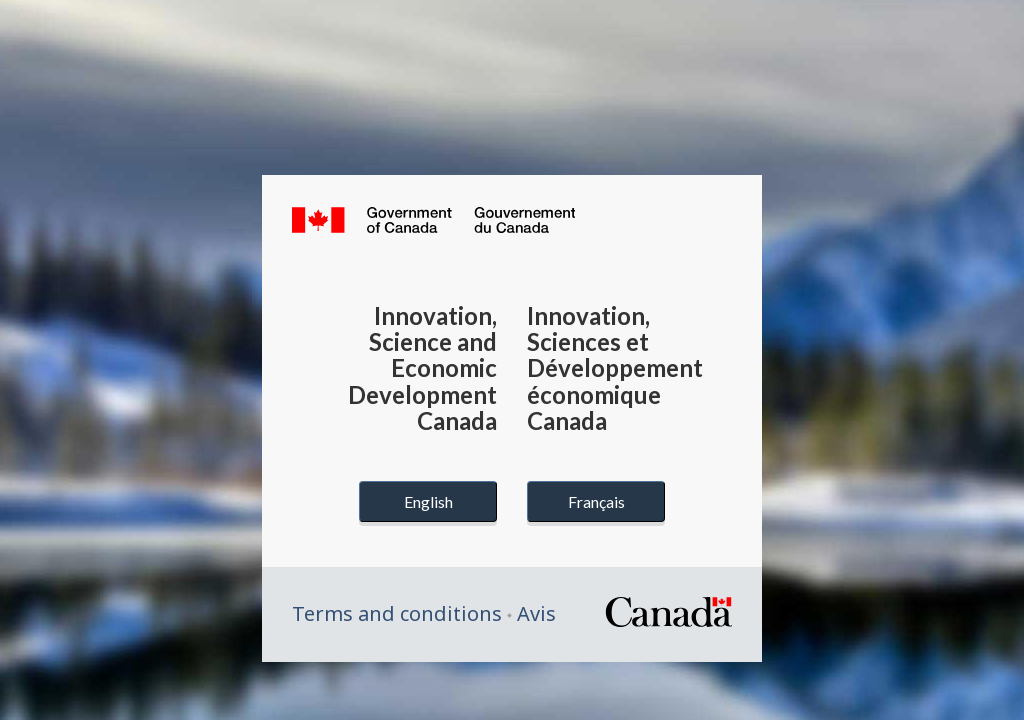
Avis (536, 613)
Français (596, 501)
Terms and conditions (397, 613)
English (428, 501)
